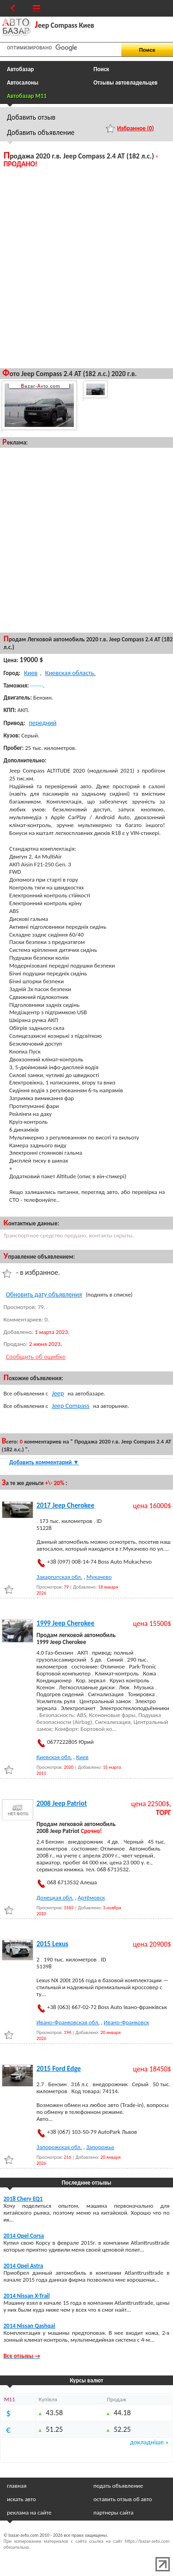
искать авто (21, 2499)
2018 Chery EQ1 (23, 2198)
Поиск (101, 69)
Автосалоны (22, 82)
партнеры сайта (114, 2512)
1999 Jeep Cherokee (65, 1623)
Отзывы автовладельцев (126, 82)
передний (42, 723)
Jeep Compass (70, 1405)
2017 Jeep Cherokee (65, 1505)
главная (16, 2485)
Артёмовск (91, 1897)
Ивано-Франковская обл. (68, 2022)
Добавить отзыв (31, 117)
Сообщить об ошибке (36, 1356)
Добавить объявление (41, 132)
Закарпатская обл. (59, 1576)
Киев (30, 673)
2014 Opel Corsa (24, 2235)
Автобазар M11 (27, 95)
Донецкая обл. (54, 1897)
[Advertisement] (86, 267)
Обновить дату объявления (44, 1294)
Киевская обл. (54, 1757)
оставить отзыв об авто (123, 2499)
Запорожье (100, 2147)
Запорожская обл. (59, 2147)
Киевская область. (70, 673)
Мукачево (99, 1576)
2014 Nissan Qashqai (29, 2325)
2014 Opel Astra (23, 2265)
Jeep (58, 1393)
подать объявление (118, 2485)
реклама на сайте (29, 2512)
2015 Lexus (52, 1944)
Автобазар (20, 69)
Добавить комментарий (44, 1462)
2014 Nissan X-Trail (27, 2295)
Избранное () (135, 128)
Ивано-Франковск (126, 2022)
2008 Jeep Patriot (61, 1803)
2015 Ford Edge (58, 2068)
